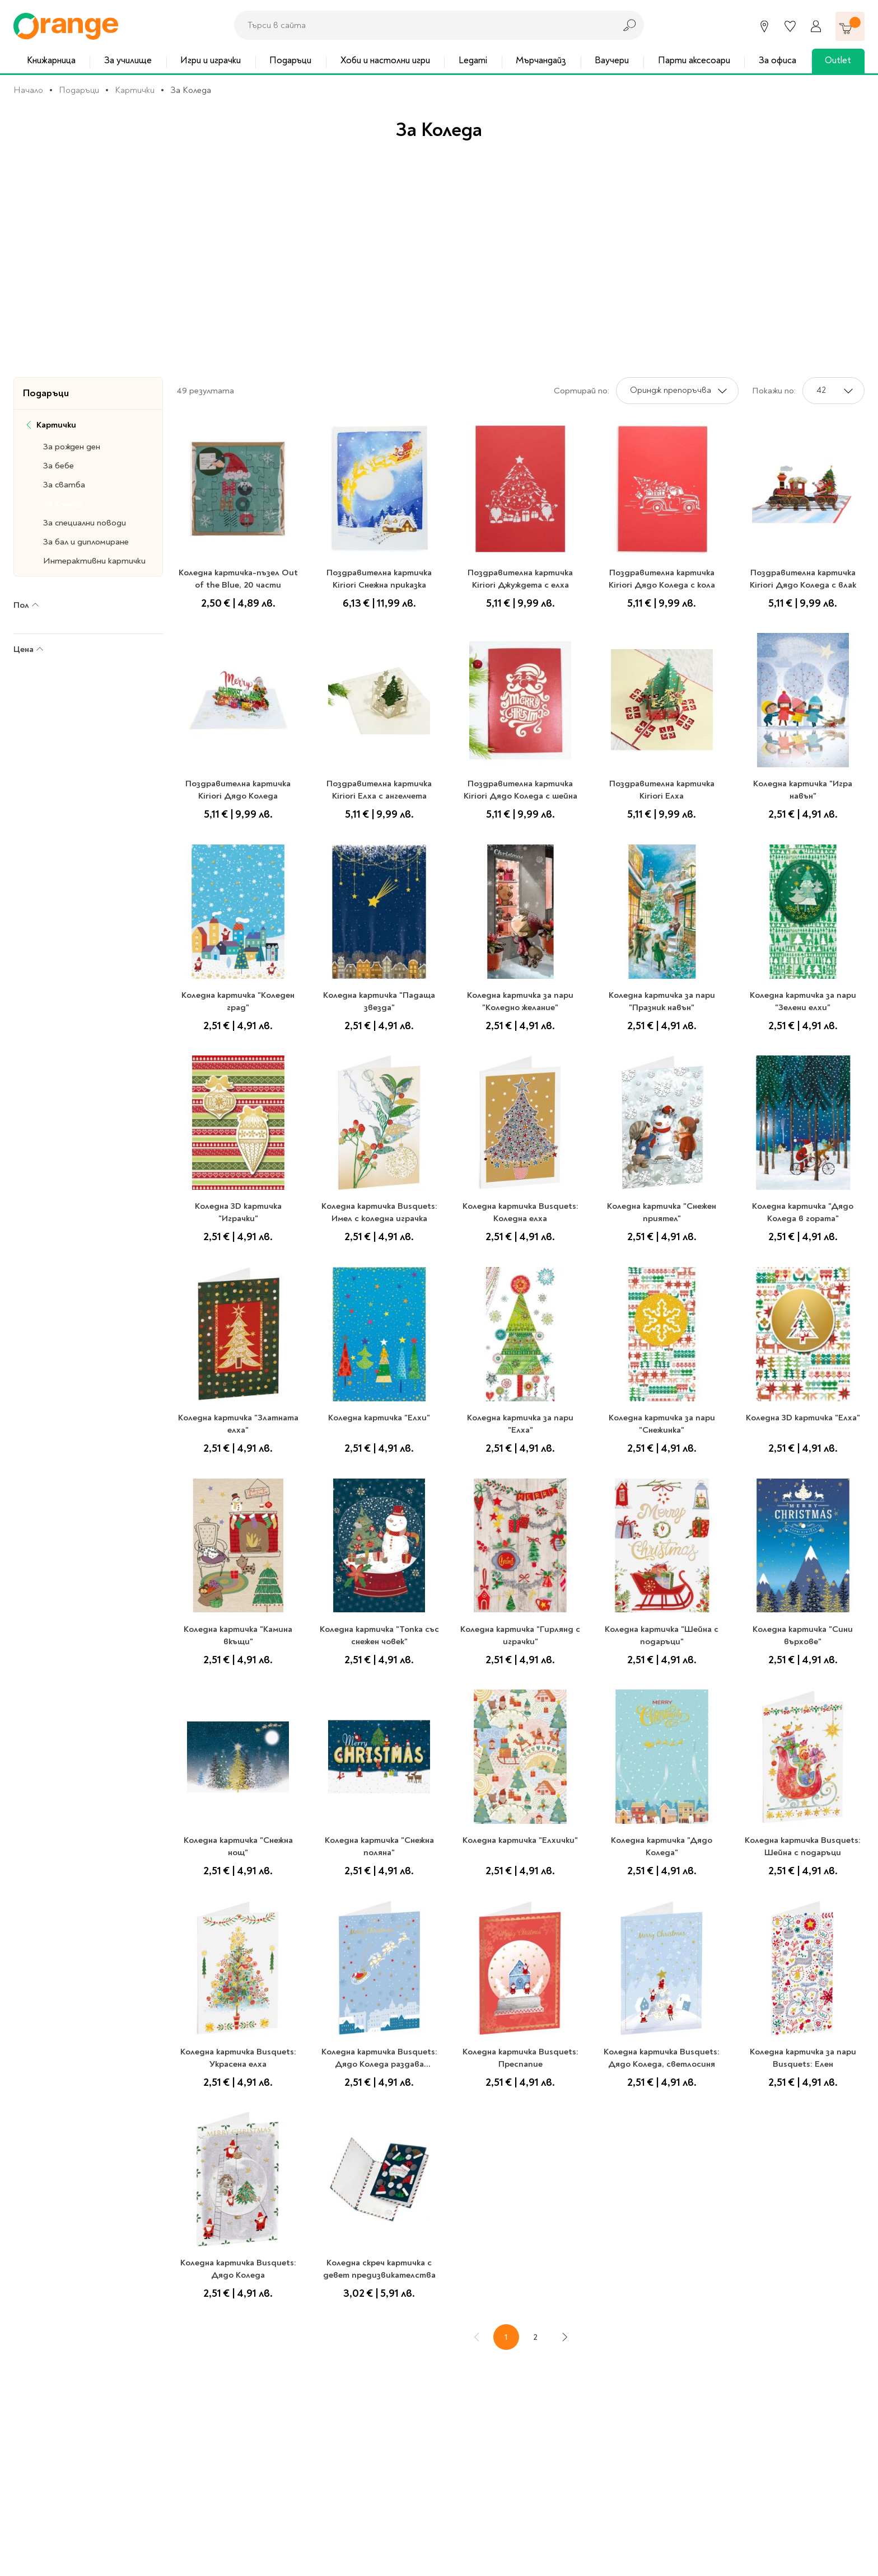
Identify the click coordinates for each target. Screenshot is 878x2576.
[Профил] (816, 26)
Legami (473, 60)
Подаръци (290, 60)
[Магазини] (764, 26)
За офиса (777, 60)
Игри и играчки (210, 60)
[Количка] (850, 26)
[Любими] (790, 26)
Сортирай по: (581, 390)
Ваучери (612, 60)
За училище (128, 60)
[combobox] (421, 25)
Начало (28, 90)
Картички (135, 90)
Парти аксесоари (694, 60)
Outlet (838, 60)
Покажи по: (774, 390)
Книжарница (51, 60)
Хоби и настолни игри (385, 60)
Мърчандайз (541, 60)
